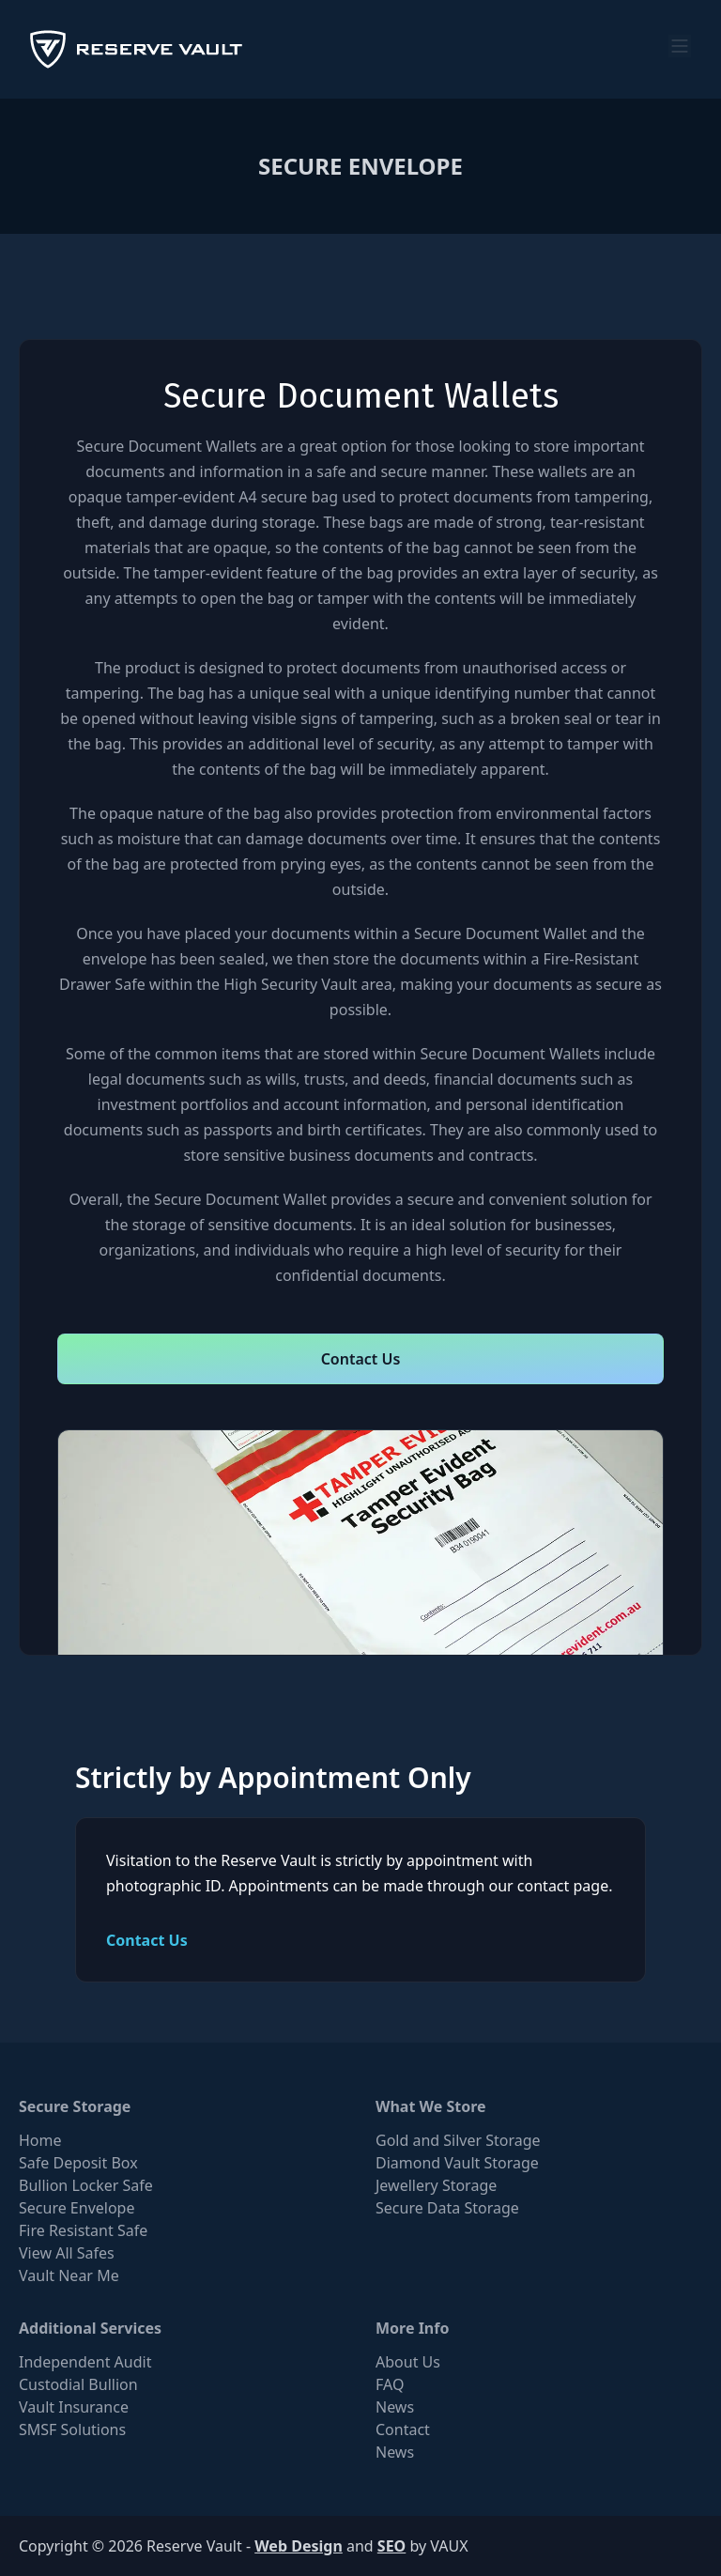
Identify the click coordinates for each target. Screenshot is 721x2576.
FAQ (390, 2384)
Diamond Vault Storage (457, 2162)
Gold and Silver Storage (458, 2140)
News (395, 2407)
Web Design (298, 2546)
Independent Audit (85, 2362)
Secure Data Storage (447, 2208)
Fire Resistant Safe (83, 2230)
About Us (408, 2362)
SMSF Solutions (72, 2429)
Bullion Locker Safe (86, 2185)
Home (40, 2140)
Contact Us (361, 1359)
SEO (391, 2546)
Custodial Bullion (78, 2384)
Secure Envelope (76, 2208)
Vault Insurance (74, 2407)
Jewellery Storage (436, 2185)
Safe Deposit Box (78, 2162)
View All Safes (67, 2253)
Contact (403, 2429)
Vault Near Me (69, 2275)
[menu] (679, 46)
